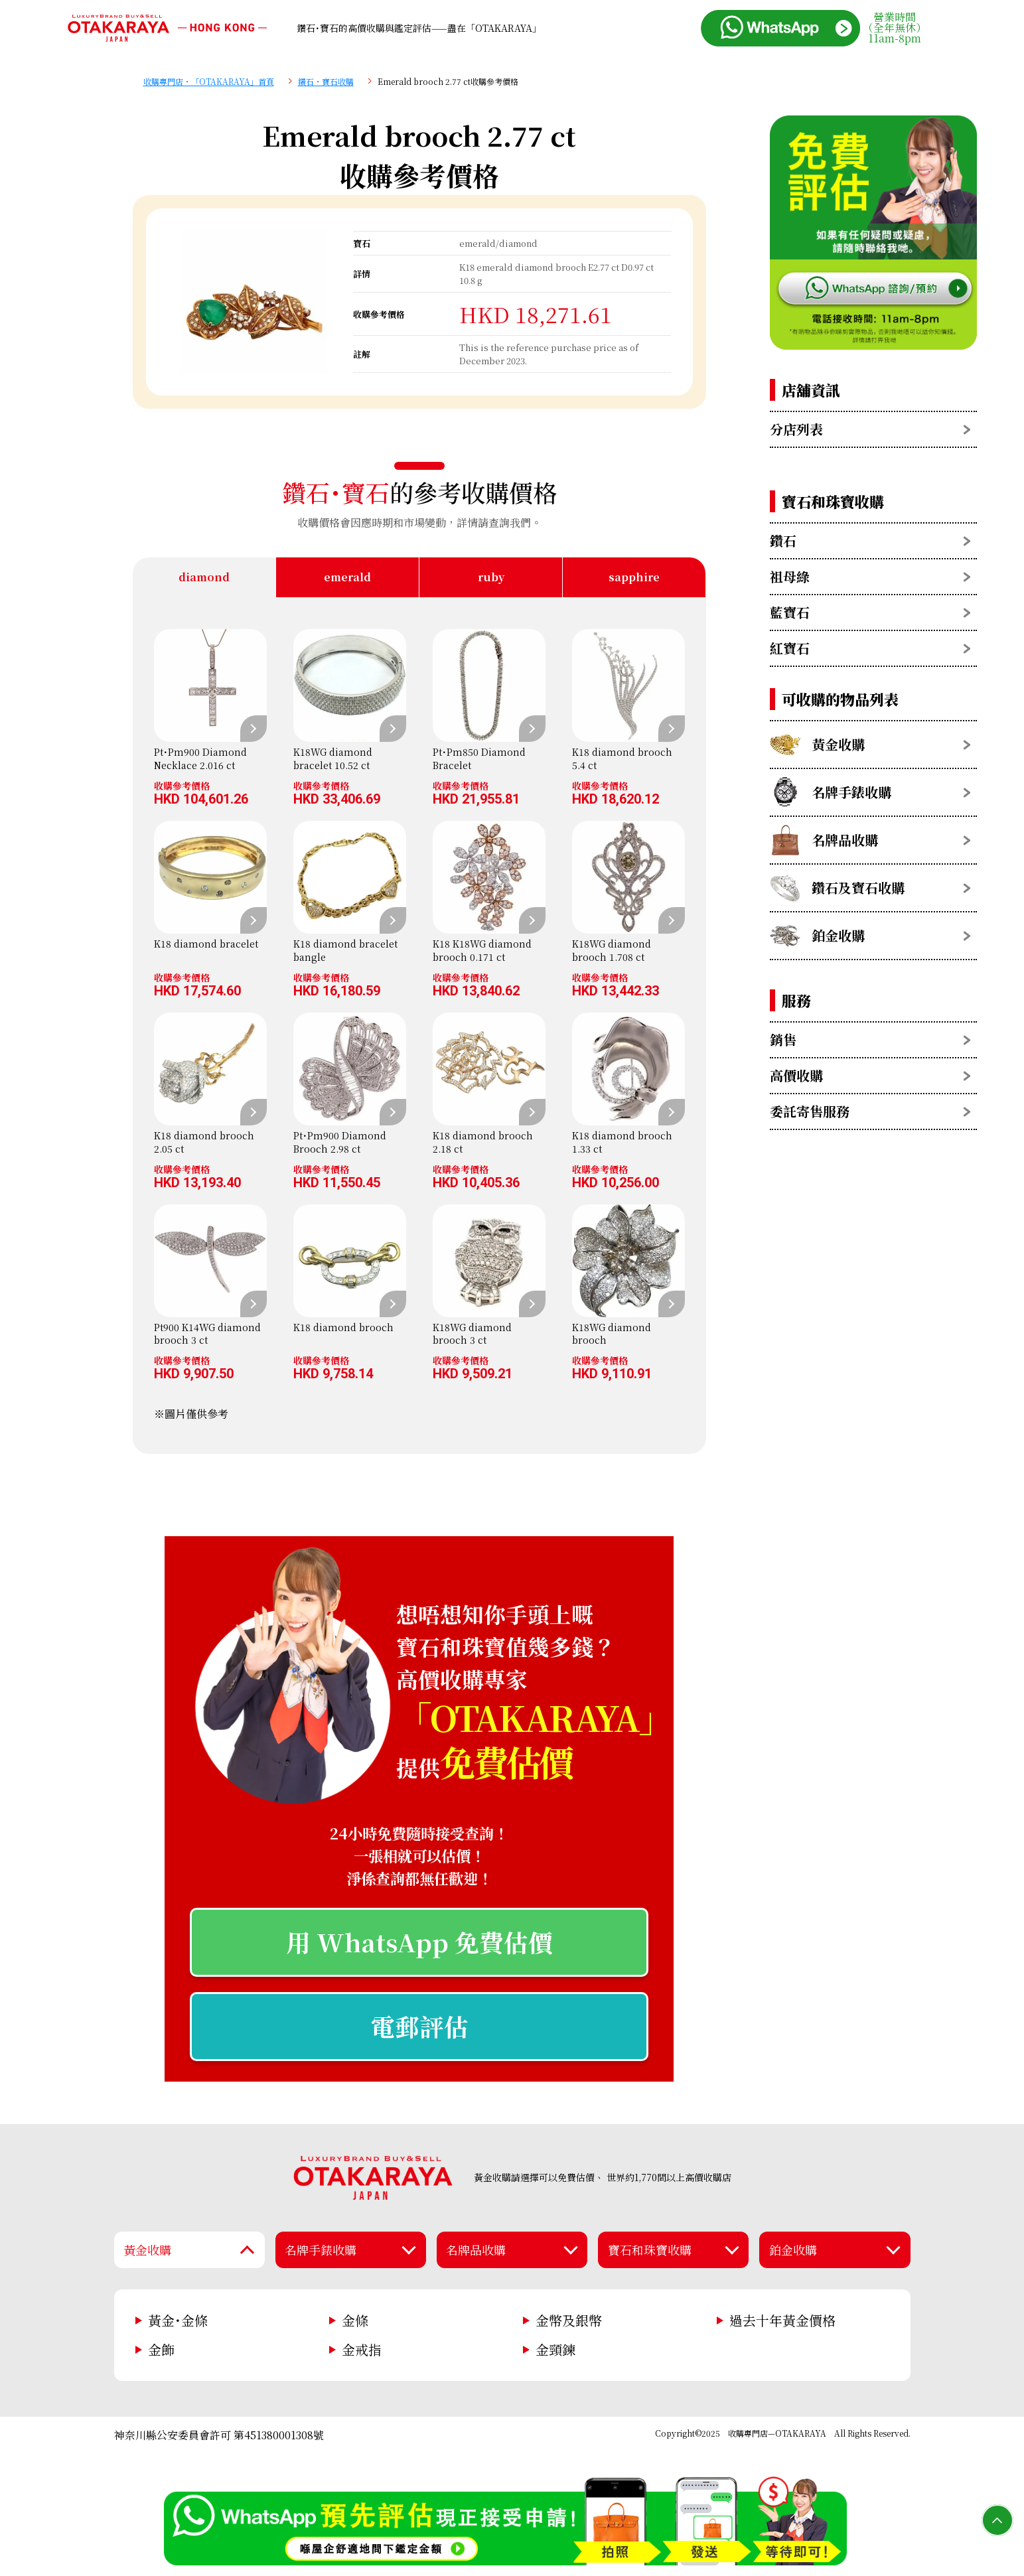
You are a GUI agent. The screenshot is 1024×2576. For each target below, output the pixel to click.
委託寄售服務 (809, 1111)
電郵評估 (419, 2026)
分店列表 (796, 429)
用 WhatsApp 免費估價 (419, 1942)
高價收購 (796, 1075)
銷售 (783, 1039)
